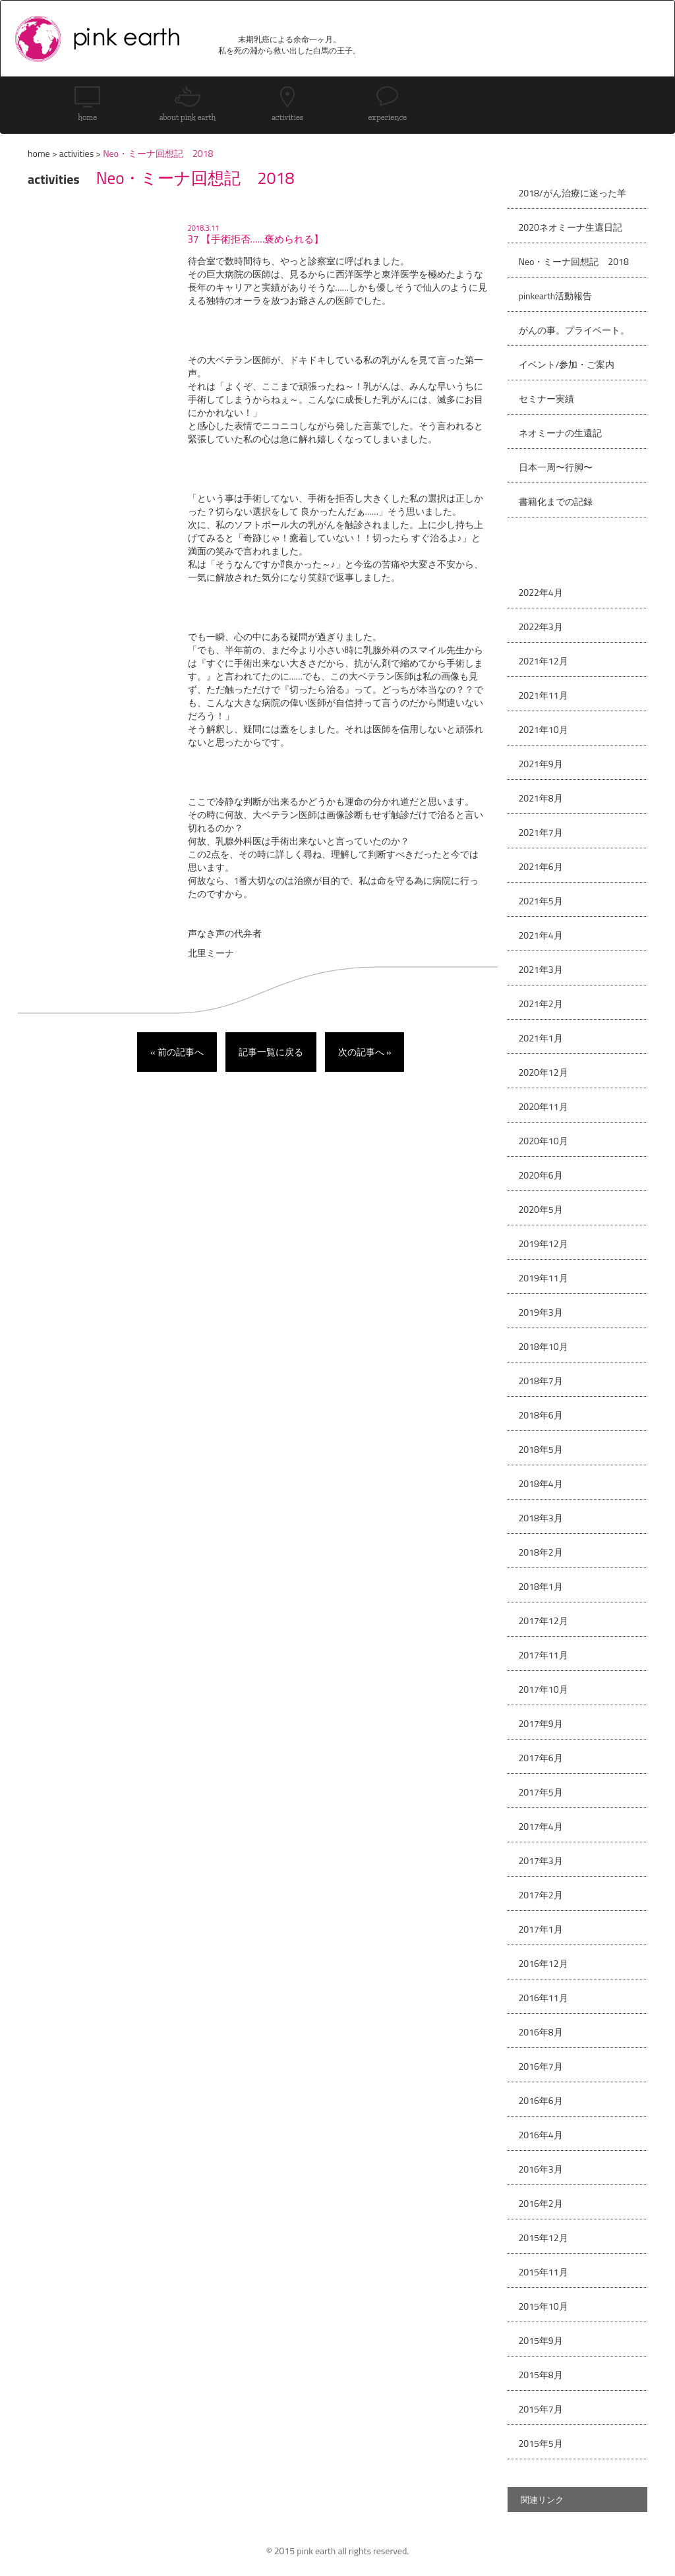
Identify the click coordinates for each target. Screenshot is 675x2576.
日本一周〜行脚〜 (556, 467)
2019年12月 (543, 1243)
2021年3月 (541, 969)
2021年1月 (541, 1038)
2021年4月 (541, 935)
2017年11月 (543, 1655)
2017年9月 (541, 1723)
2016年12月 (543, 1963)
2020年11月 (543, 1106)
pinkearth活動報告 (556, 296)
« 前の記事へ (177, 1052)
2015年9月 (541, 2340)
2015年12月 (543, 2237)
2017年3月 (541, 1860)
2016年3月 (541, 2169)
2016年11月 (543, 1998)
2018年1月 (541, 1586)
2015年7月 (541, 2409)
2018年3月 (541, 1518)
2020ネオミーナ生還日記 (570, 227)
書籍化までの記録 (556, 501)
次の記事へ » (365, 1052)
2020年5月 (541, 1209)
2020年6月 (541, 1175)
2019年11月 (543, 1278)
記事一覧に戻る (271, 1052)
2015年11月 (543, 2272)
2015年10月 (543, 2306)
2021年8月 (541, 798)
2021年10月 (543, 729)
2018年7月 (541, 1381)
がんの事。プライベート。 (574, 330)
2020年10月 (543, 1141)
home (39, 153)
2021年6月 (541, 866)
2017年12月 (543, 1620)
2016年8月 (541, 2032)
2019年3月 (541, 1312)
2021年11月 (543, 695)
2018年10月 (543, 1346)
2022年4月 (541, 592)
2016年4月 (541, 2135)
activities (76, 153)
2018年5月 (541, 1449)
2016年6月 (541, 2100)
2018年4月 (541, 1483)
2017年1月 (541, 1929)
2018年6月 (541, 1415)
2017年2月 (541, 1895)
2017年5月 (541, 1792)
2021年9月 (541, 764)
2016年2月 (541, 2203)
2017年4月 (541, 1826)
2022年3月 (541, 626)
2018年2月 (541, 1552)
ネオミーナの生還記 (560, 433)
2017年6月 (541, 1758)
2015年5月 (541, 2443)
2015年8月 (541, 2375)
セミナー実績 (546, 398)
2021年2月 (541, 1003)
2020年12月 (543, 1072)
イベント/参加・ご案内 (567, 364)
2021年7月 (541, 832)
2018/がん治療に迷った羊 (572, 193)
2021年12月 (543, 661)
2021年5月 (541, 901)
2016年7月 (541, 2066)
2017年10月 (543, 1689)
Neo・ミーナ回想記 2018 (574, 261)
